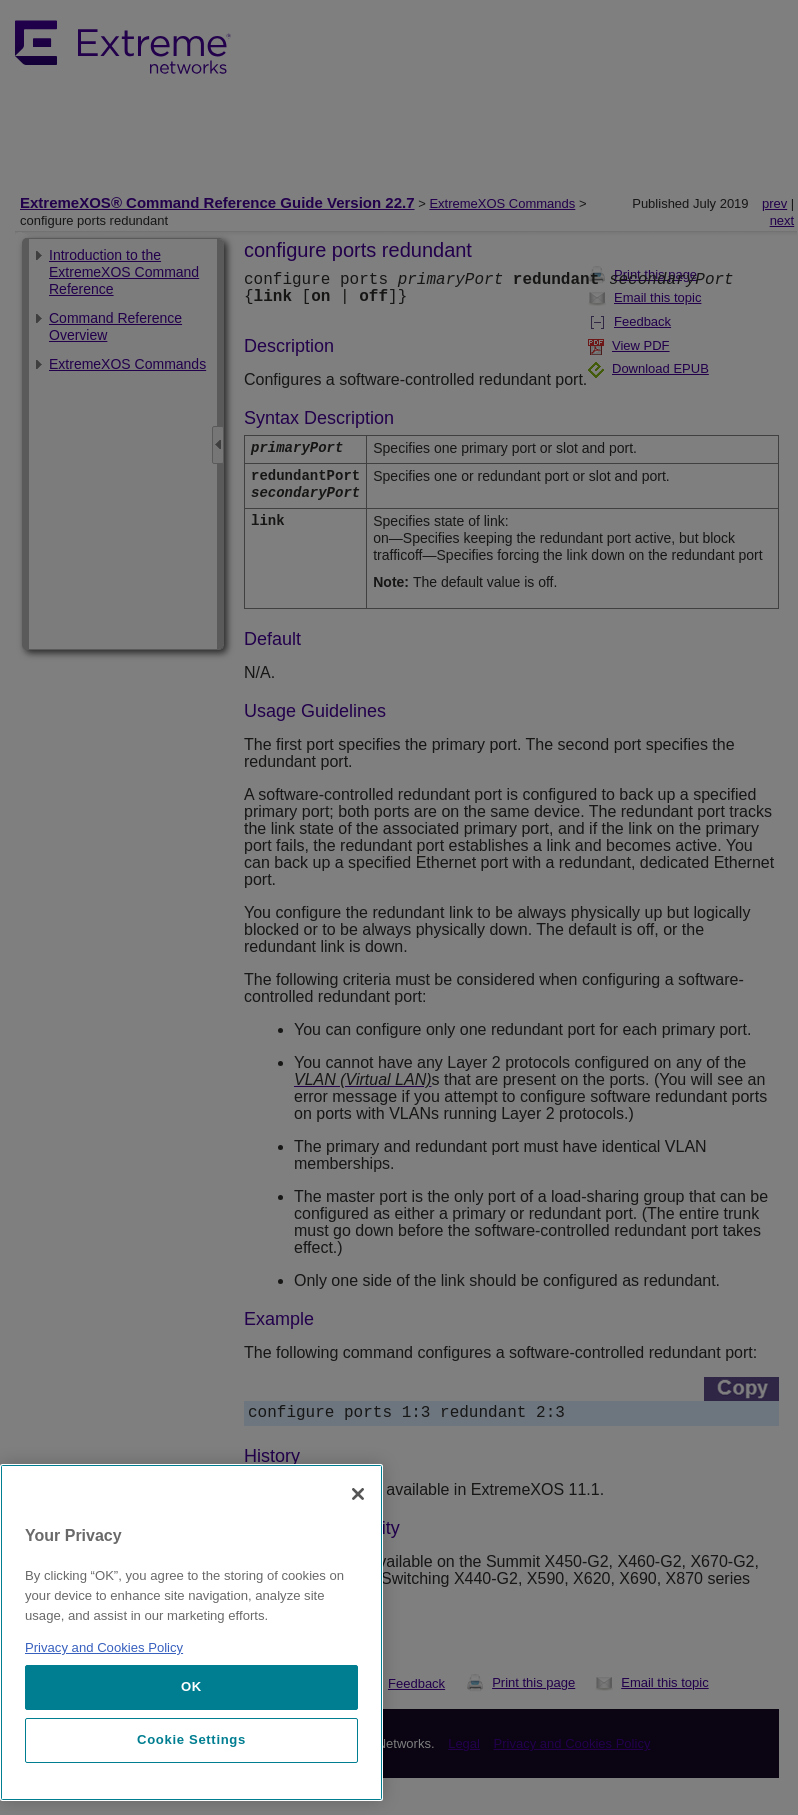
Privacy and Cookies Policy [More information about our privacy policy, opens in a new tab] (104, 1647)
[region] (191, 1632)
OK (191, 1686)
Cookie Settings (191, 1739)
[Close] (358, 1494)
